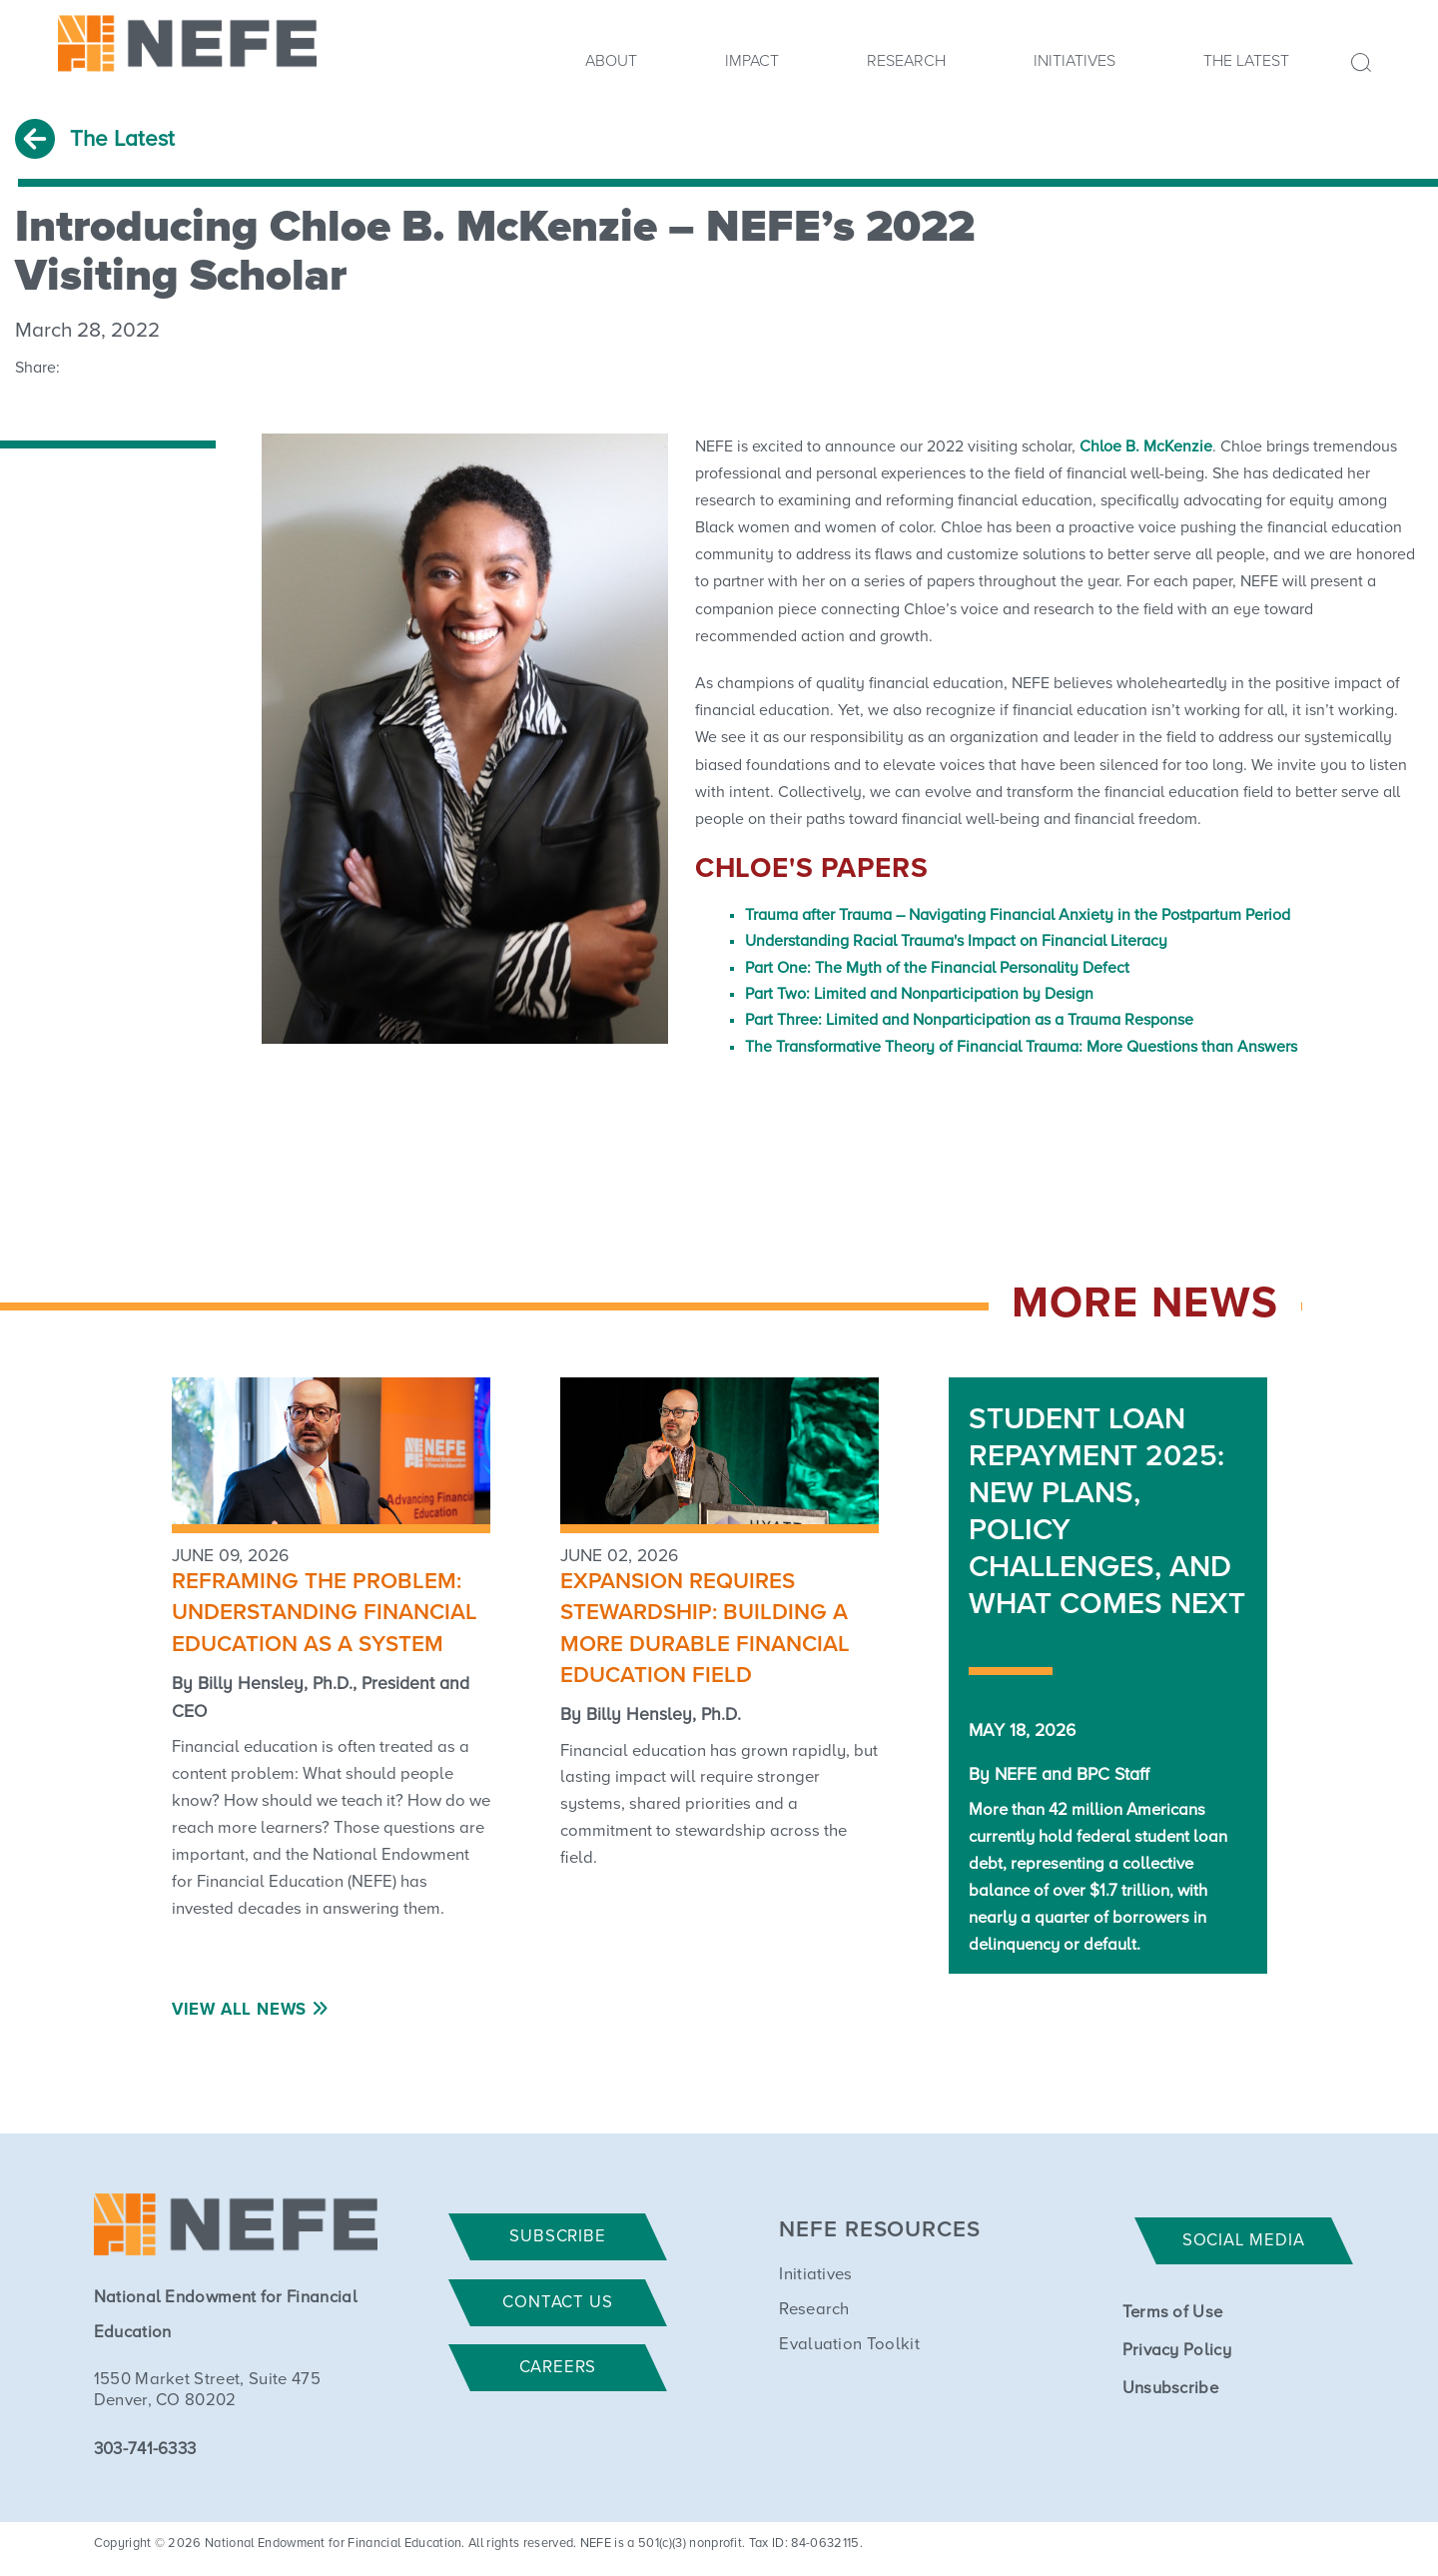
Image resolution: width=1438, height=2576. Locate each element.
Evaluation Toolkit (849, 2344)
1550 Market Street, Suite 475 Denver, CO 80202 (207, 2390)
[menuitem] (611, 67)
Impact (752, 61)
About (611, 61)
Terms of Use (1172, 2312)
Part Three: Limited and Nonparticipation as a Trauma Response (969, 1020)
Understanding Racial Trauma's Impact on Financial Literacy (956, 941)
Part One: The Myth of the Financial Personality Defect (937, 968)
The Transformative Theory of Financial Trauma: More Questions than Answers (1021, 1047)
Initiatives (1074, 61)
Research (906, 61)
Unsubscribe (1170, 2388)
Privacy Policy (1176, 2350)
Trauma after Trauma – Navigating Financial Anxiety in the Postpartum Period (1017, 915)
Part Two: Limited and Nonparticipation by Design (919, 994)
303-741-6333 (145, 2449)
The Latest (1246, 61)
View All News (239, 2010)
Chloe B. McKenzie (1145, 446)
